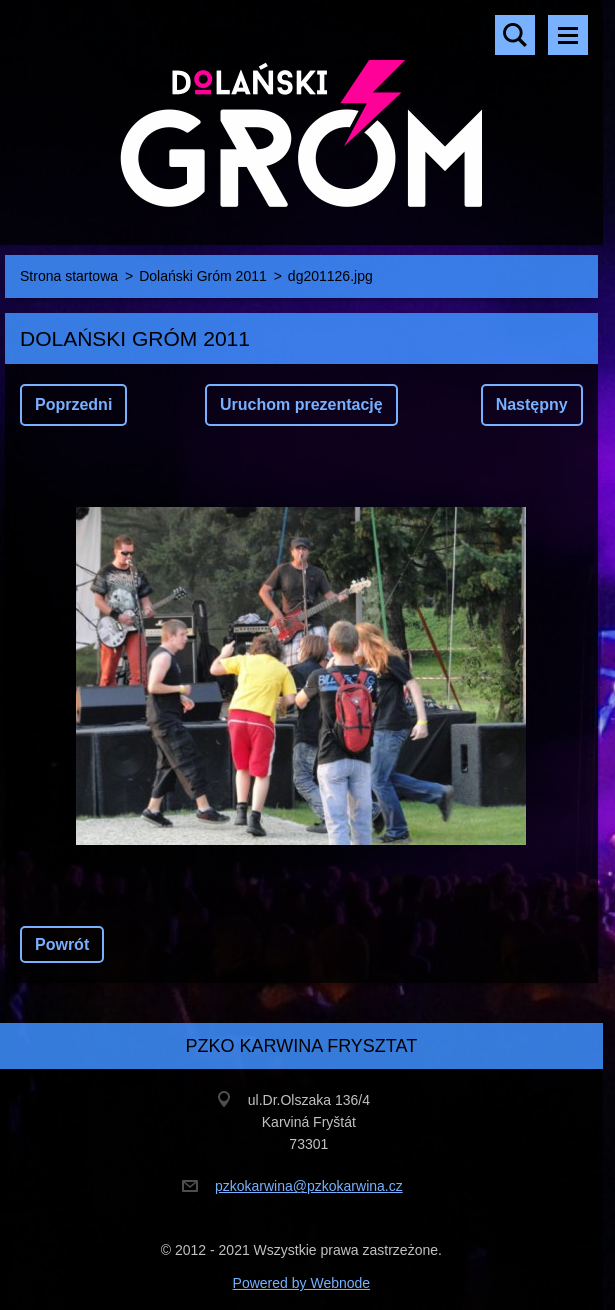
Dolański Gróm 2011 (203, 276)
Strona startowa (69, 276)
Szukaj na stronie (515, 35)
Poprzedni (73, 404)
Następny (532, 404)
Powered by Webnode (302, 1283)
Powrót (62, 944)
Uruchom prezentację (301, 404)
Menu (568, 35)
